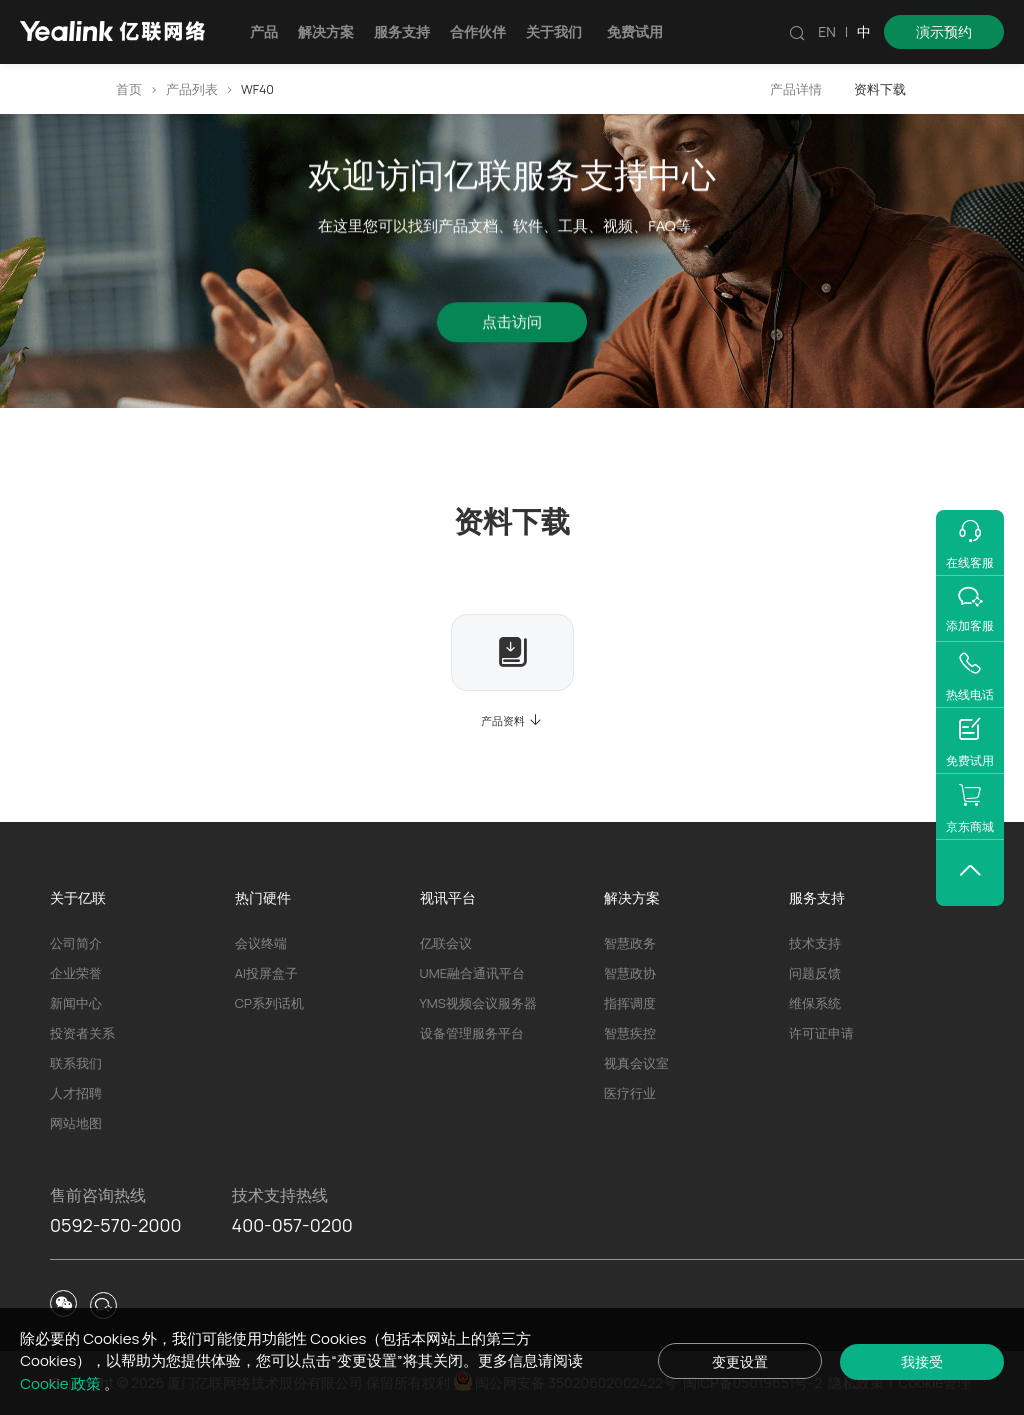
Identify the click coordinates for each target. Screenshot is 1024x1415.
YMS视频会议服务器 (478, 1003)
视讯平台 (448, 897)
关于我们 (554, 31)
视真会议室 (636, 1063)
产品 (264, 31)
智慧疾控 (630, 1033)
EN (827, 31)
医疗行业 (630, 1093)
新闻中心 (76, 1003)
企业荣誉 (76, 973)
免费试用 (635, 31)
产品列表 (192, 89)
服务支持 (402, 31)
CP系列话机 (269, 1003)
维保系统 (815, 1003)
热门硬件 (263, 897)
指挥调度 (630, 1003)
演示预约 (944, 31)
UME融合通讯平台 (472, 973)
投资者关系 (82, 1033)
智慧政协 (630, 973)
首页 (129, 89)
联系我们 (76, 1063)
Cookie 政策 (62, 1383)
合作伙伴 (478, 31)
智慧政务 (630, 943)
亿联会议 (446, 943)
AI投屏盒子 (266, 973)
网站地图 (76, 1123)
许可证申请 (821, 1033)
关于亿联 (78, 897)
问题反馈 (815, 973)
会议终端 (261, 943)
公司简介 (76, 943)
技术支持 (815, 943)
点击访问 (512, 326)
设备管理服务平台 (472, 1033)
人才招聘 (76, 1093)
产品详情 (796, 89)
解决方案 (326, 31)
